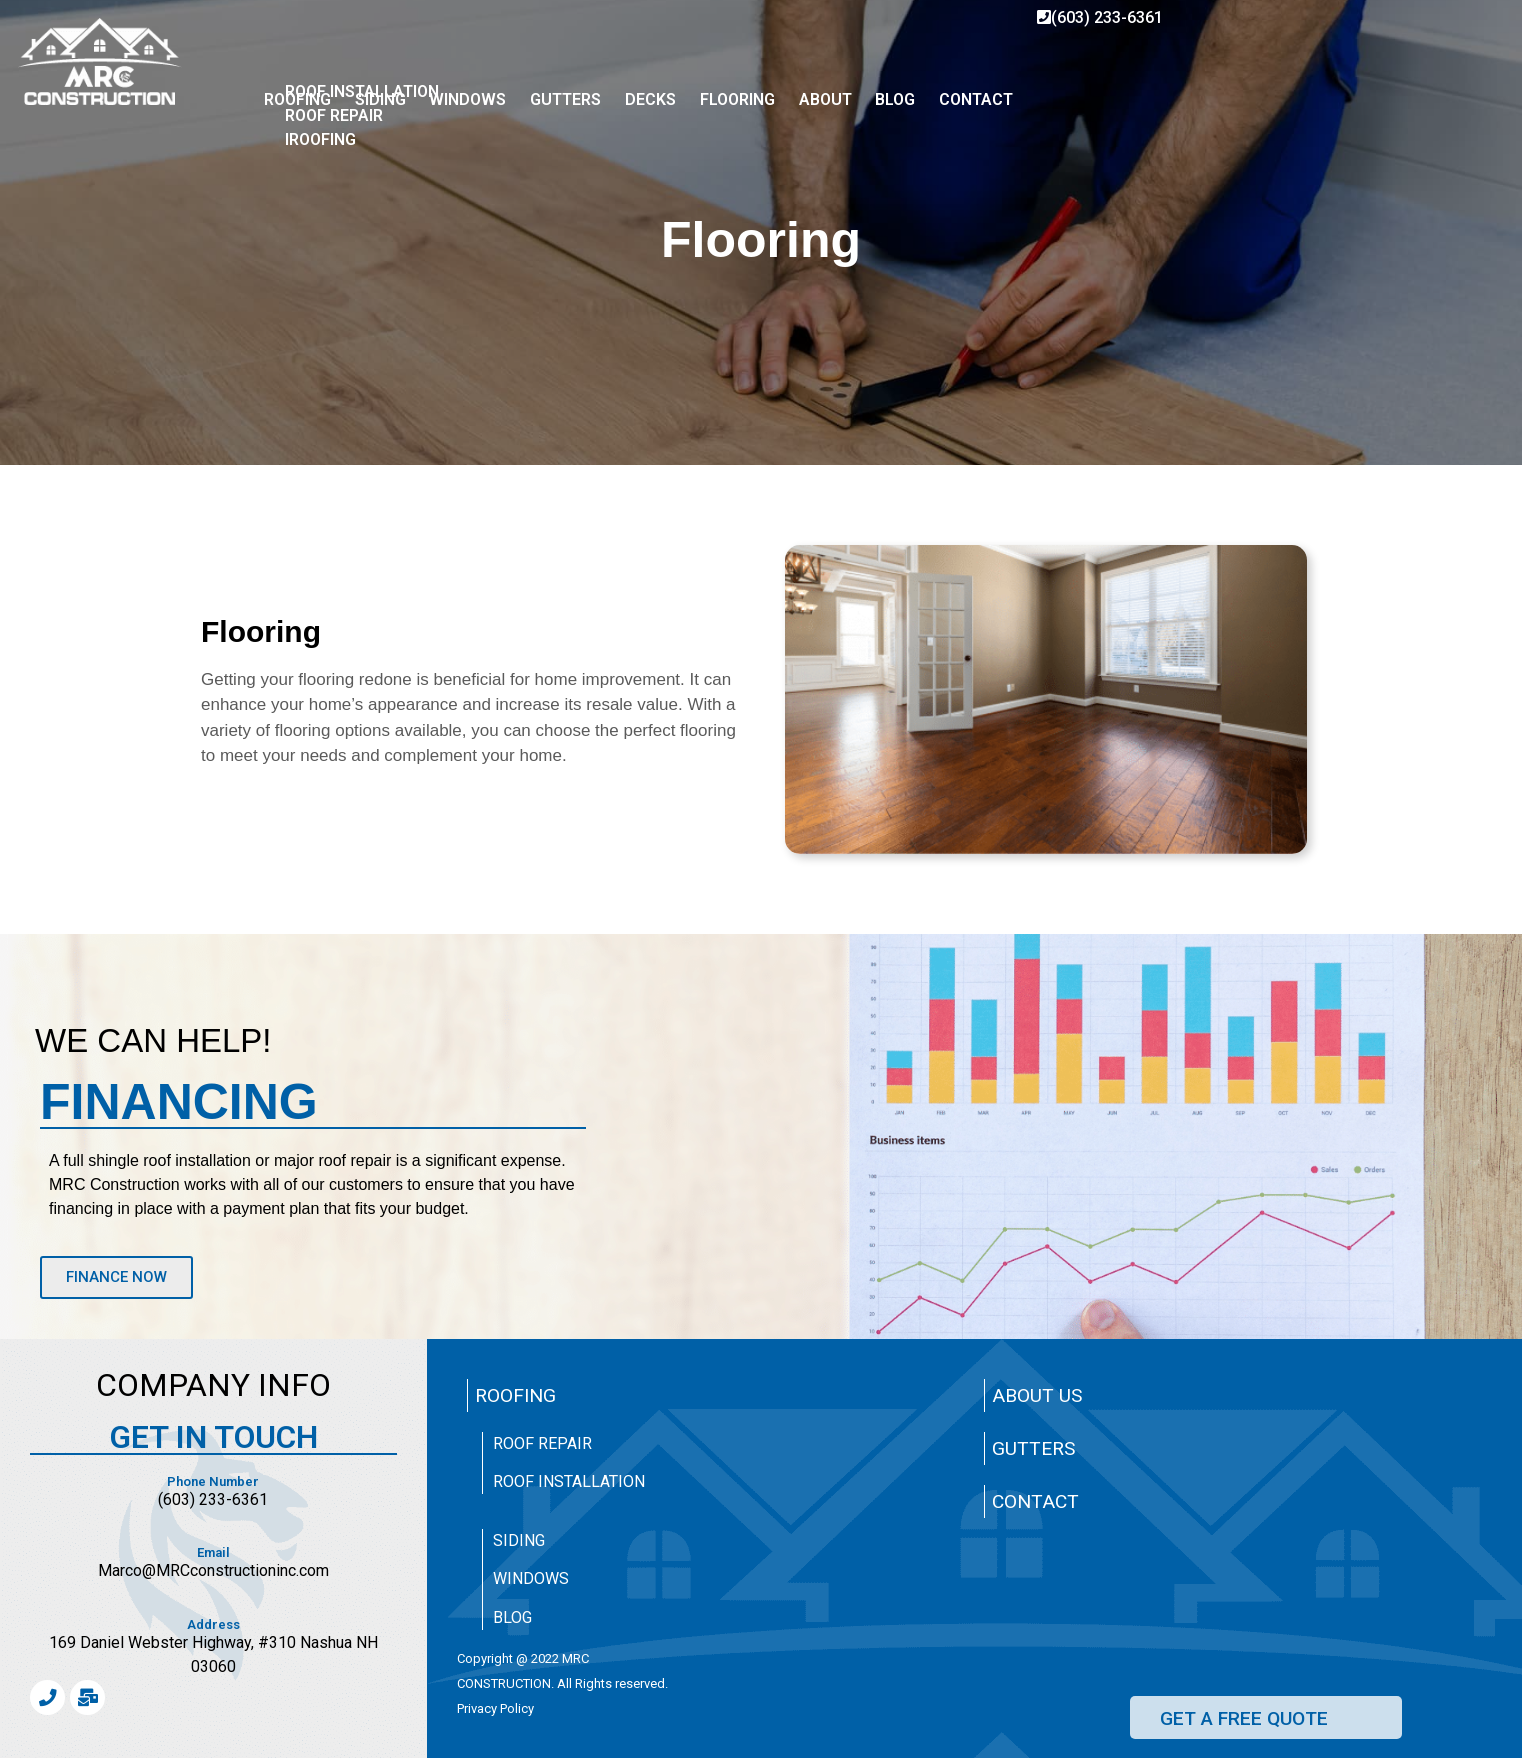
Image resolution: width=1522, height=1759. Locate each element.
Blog (512, 1617)
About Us (1037, 1395)
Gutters (1033, 1448)
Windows (531, 1578)
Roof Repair (542, 1443)
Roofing (515, 1395)
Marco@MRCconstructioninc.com (213, 1570)
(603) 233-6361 (1100, 17)
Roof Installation (569, 1481)
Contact (1035, 1501)
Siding (519, 1540)
